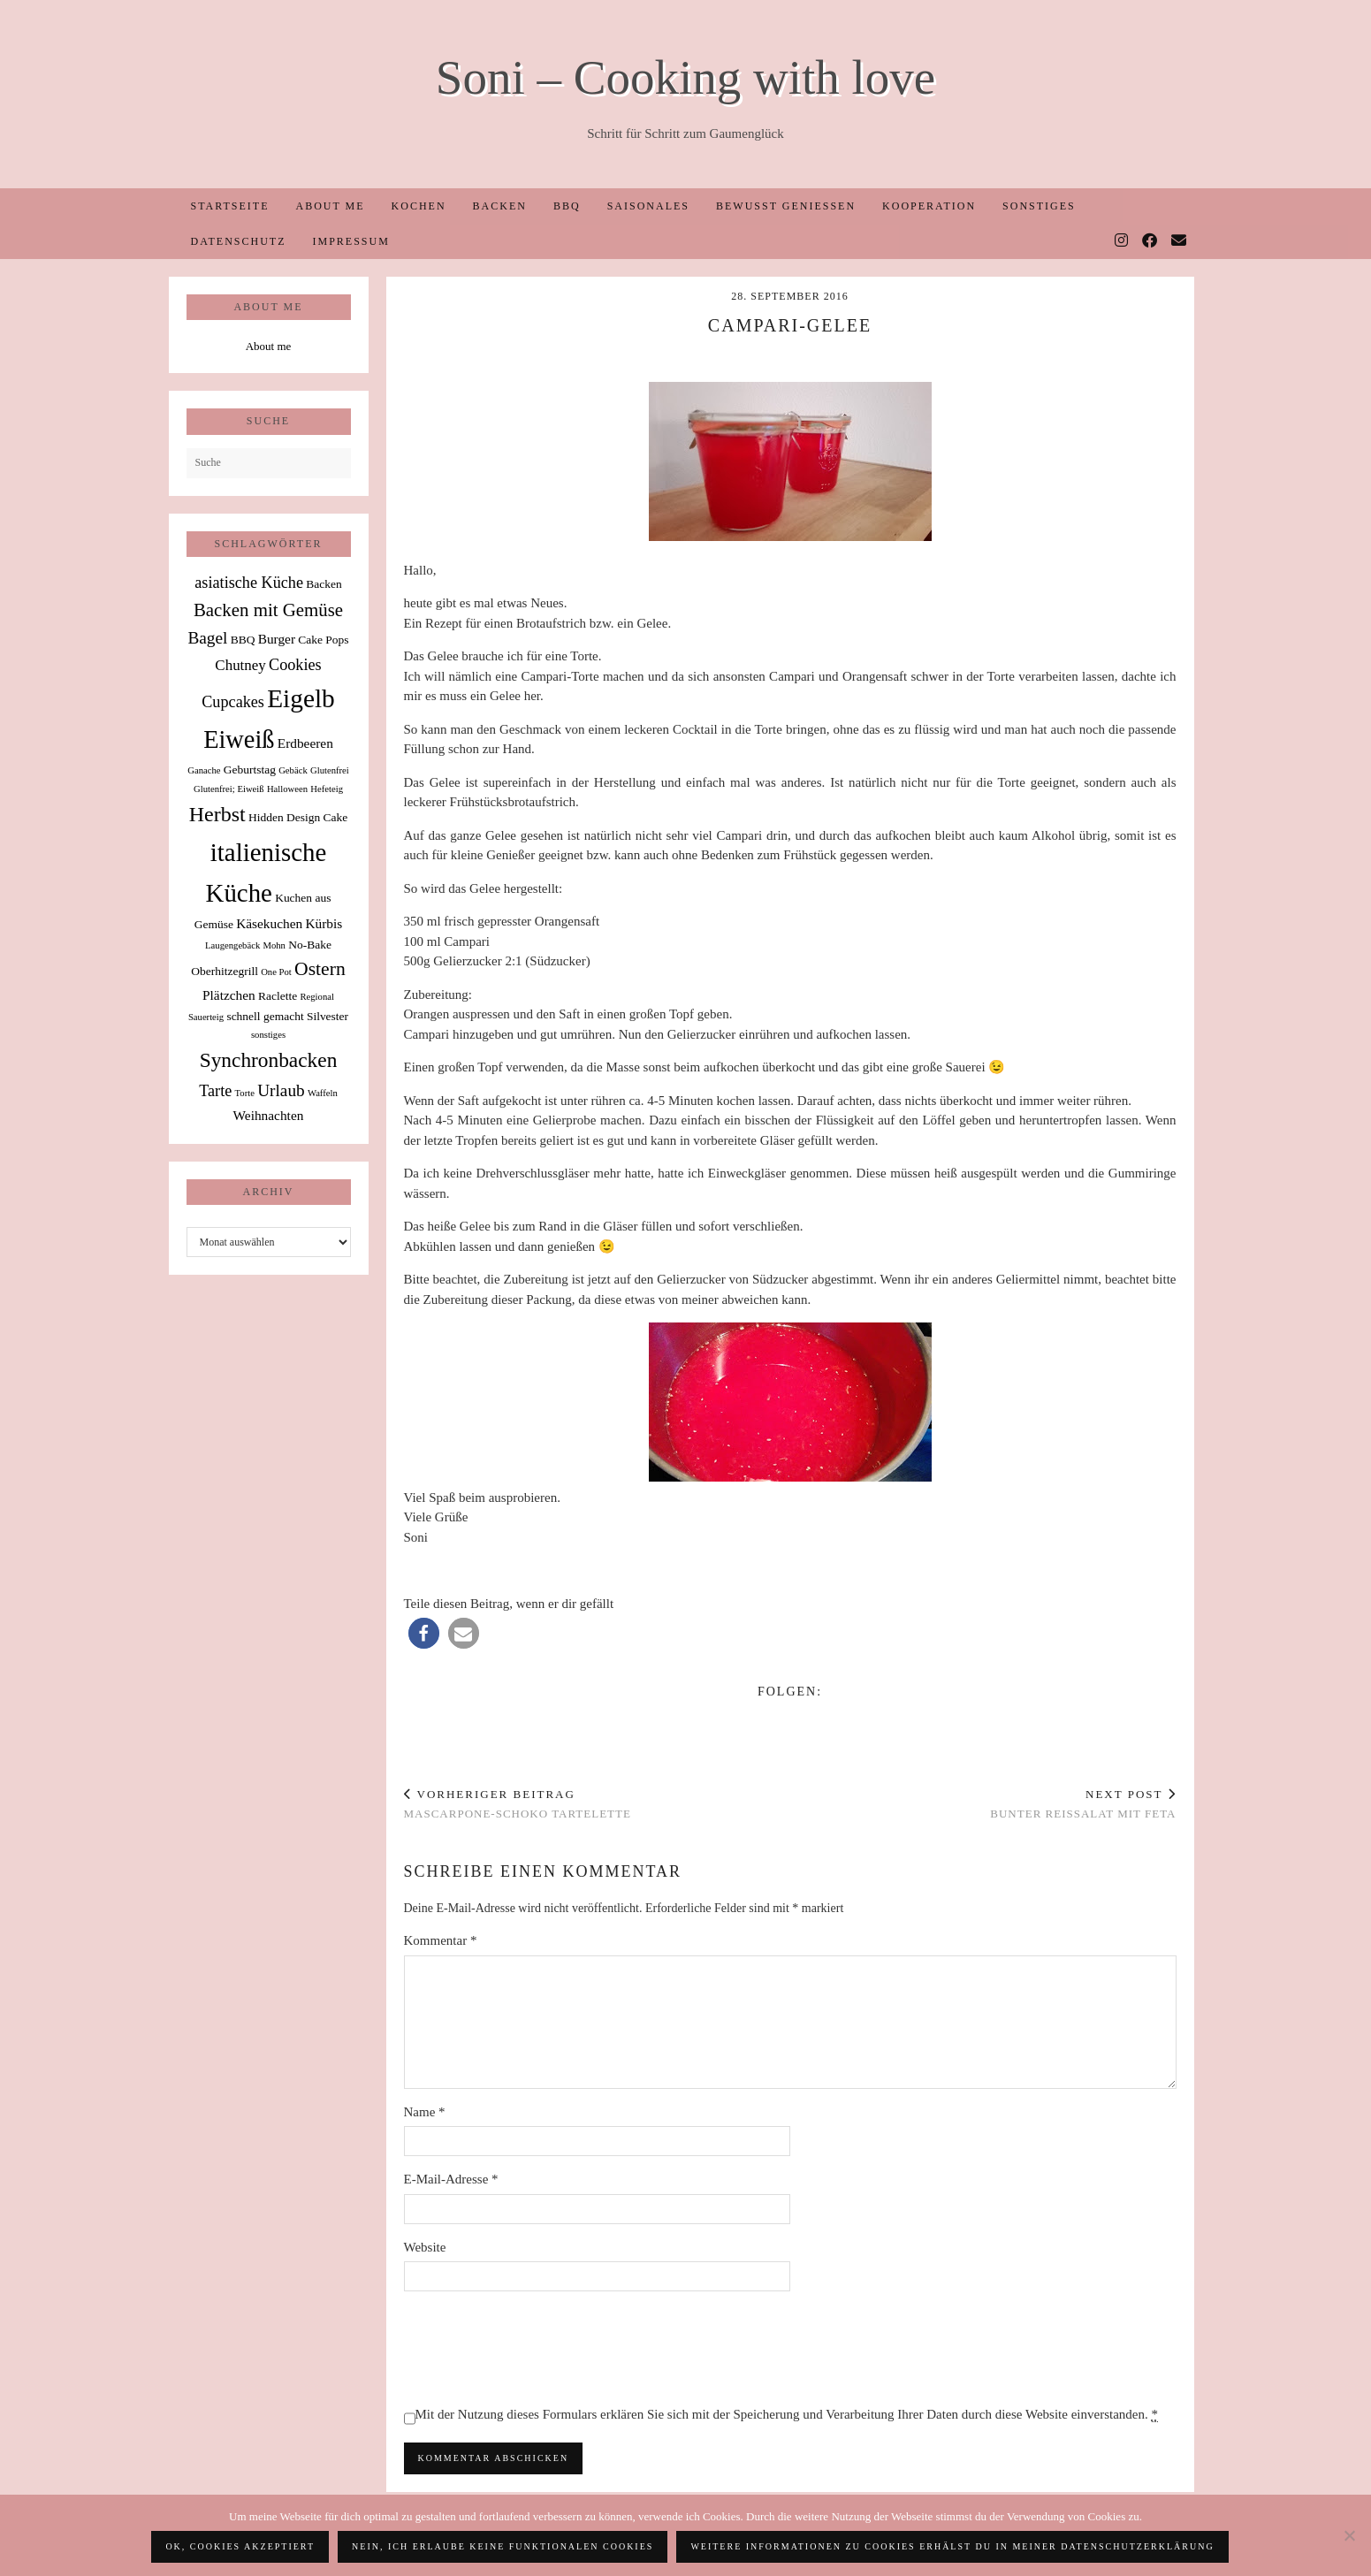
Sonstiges (1039, 206)
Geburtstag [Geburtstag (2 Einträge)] (250, 769)
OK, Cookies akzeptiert (240, 2546)
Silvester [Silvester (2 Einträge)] (327, 1016)
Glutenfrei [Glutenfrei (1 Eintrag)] (329, 770)
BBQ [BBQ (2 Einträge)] (243, 639)
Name (425, 2112)
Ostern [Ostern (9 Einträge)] (320, 968)
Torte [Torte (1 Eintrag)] (245, 1093)
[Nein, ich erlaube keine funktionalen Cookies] (1349, 2535)
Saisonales (648, 206)
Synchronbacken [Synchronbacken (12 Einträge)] (269, 1059)
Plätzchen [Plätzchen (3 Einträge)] (228, 994)
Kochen (419, 206)
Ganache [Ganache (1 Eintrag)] (203, 770)
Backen (500, 206)
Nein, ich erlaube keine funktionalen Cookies (502, 2546)
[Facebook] (1150, 241)
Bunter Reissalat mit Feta (1083, 1804)
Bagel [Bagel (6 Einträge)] (207, 638)
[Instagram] (1122, 241)
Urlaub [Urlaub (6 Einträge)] (281, 1090)
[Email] (1179, 241)
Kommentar (440, 1940)
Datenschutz (238, 241)
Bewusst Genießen (786, 206)
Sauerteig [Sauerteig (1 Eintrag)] (206, 1017)
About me (329, 206)
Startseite (230, 206)
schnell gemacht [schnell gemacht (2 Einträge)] (264, 1016)
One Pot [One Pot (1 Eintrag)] (276, 972)
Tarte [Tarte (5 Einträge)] (215, 1091)
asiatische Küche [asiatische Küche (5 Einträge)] (248, 582)
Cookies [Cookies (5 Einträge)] (295, 665)
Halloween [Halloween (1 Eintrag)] (287, 789)
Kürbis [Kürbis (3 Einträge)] (323, 923)
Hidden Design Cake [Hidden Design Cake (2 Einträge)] (297, 817)
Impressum (351, 241)
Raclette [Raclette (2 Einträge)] (277, 995)
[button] (423, 1633)
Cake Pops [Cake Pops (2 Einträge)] (323, 639)
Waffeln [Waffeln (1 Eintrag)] (323, 1093)
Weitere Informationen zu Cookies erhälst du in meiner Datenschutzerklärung (952, 2546)
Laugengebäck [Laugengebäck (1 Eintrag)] (232, 945)
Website (425, 2247)
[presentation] (538, 2347)
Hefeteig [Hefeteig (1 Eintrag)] (326, 789)
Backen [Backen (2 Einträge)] (323, 584)
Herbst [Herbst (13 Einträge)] (217, 814)
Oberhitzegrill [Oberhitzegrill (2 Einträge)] (224, 971)
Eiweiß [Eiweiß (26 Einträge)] (238, 739)
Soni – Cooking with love (685, 77)
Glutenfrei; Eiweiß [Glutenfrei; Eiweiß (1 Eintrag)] (229, 789)
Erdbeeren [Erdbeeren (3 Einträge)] (305, 743)
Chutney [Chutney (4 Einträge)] (240, 665)
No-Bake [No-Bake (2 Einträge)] (309, 944)
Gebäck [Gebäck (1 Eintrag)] (293, 770)
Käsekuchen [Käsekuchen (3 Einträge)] (269, 923)
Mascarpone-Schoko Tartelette (517, 1804)
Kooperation (929, 206)
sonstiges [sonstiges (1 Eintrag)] (268, 1035)
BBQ (567, 206)
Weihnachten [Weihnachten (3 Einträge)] (268, 1115)
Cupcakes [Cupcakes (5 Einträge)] (233, 702)
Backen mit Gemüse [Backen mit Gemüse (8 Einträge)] (268, 610)
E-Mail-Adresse (451, 2179)
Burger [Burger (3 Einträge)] (276, 638)
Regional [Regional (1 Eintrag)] (316, 997)
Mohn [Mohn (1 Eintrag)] (274, 945)
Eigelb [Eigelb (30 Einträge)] (301, 698)
